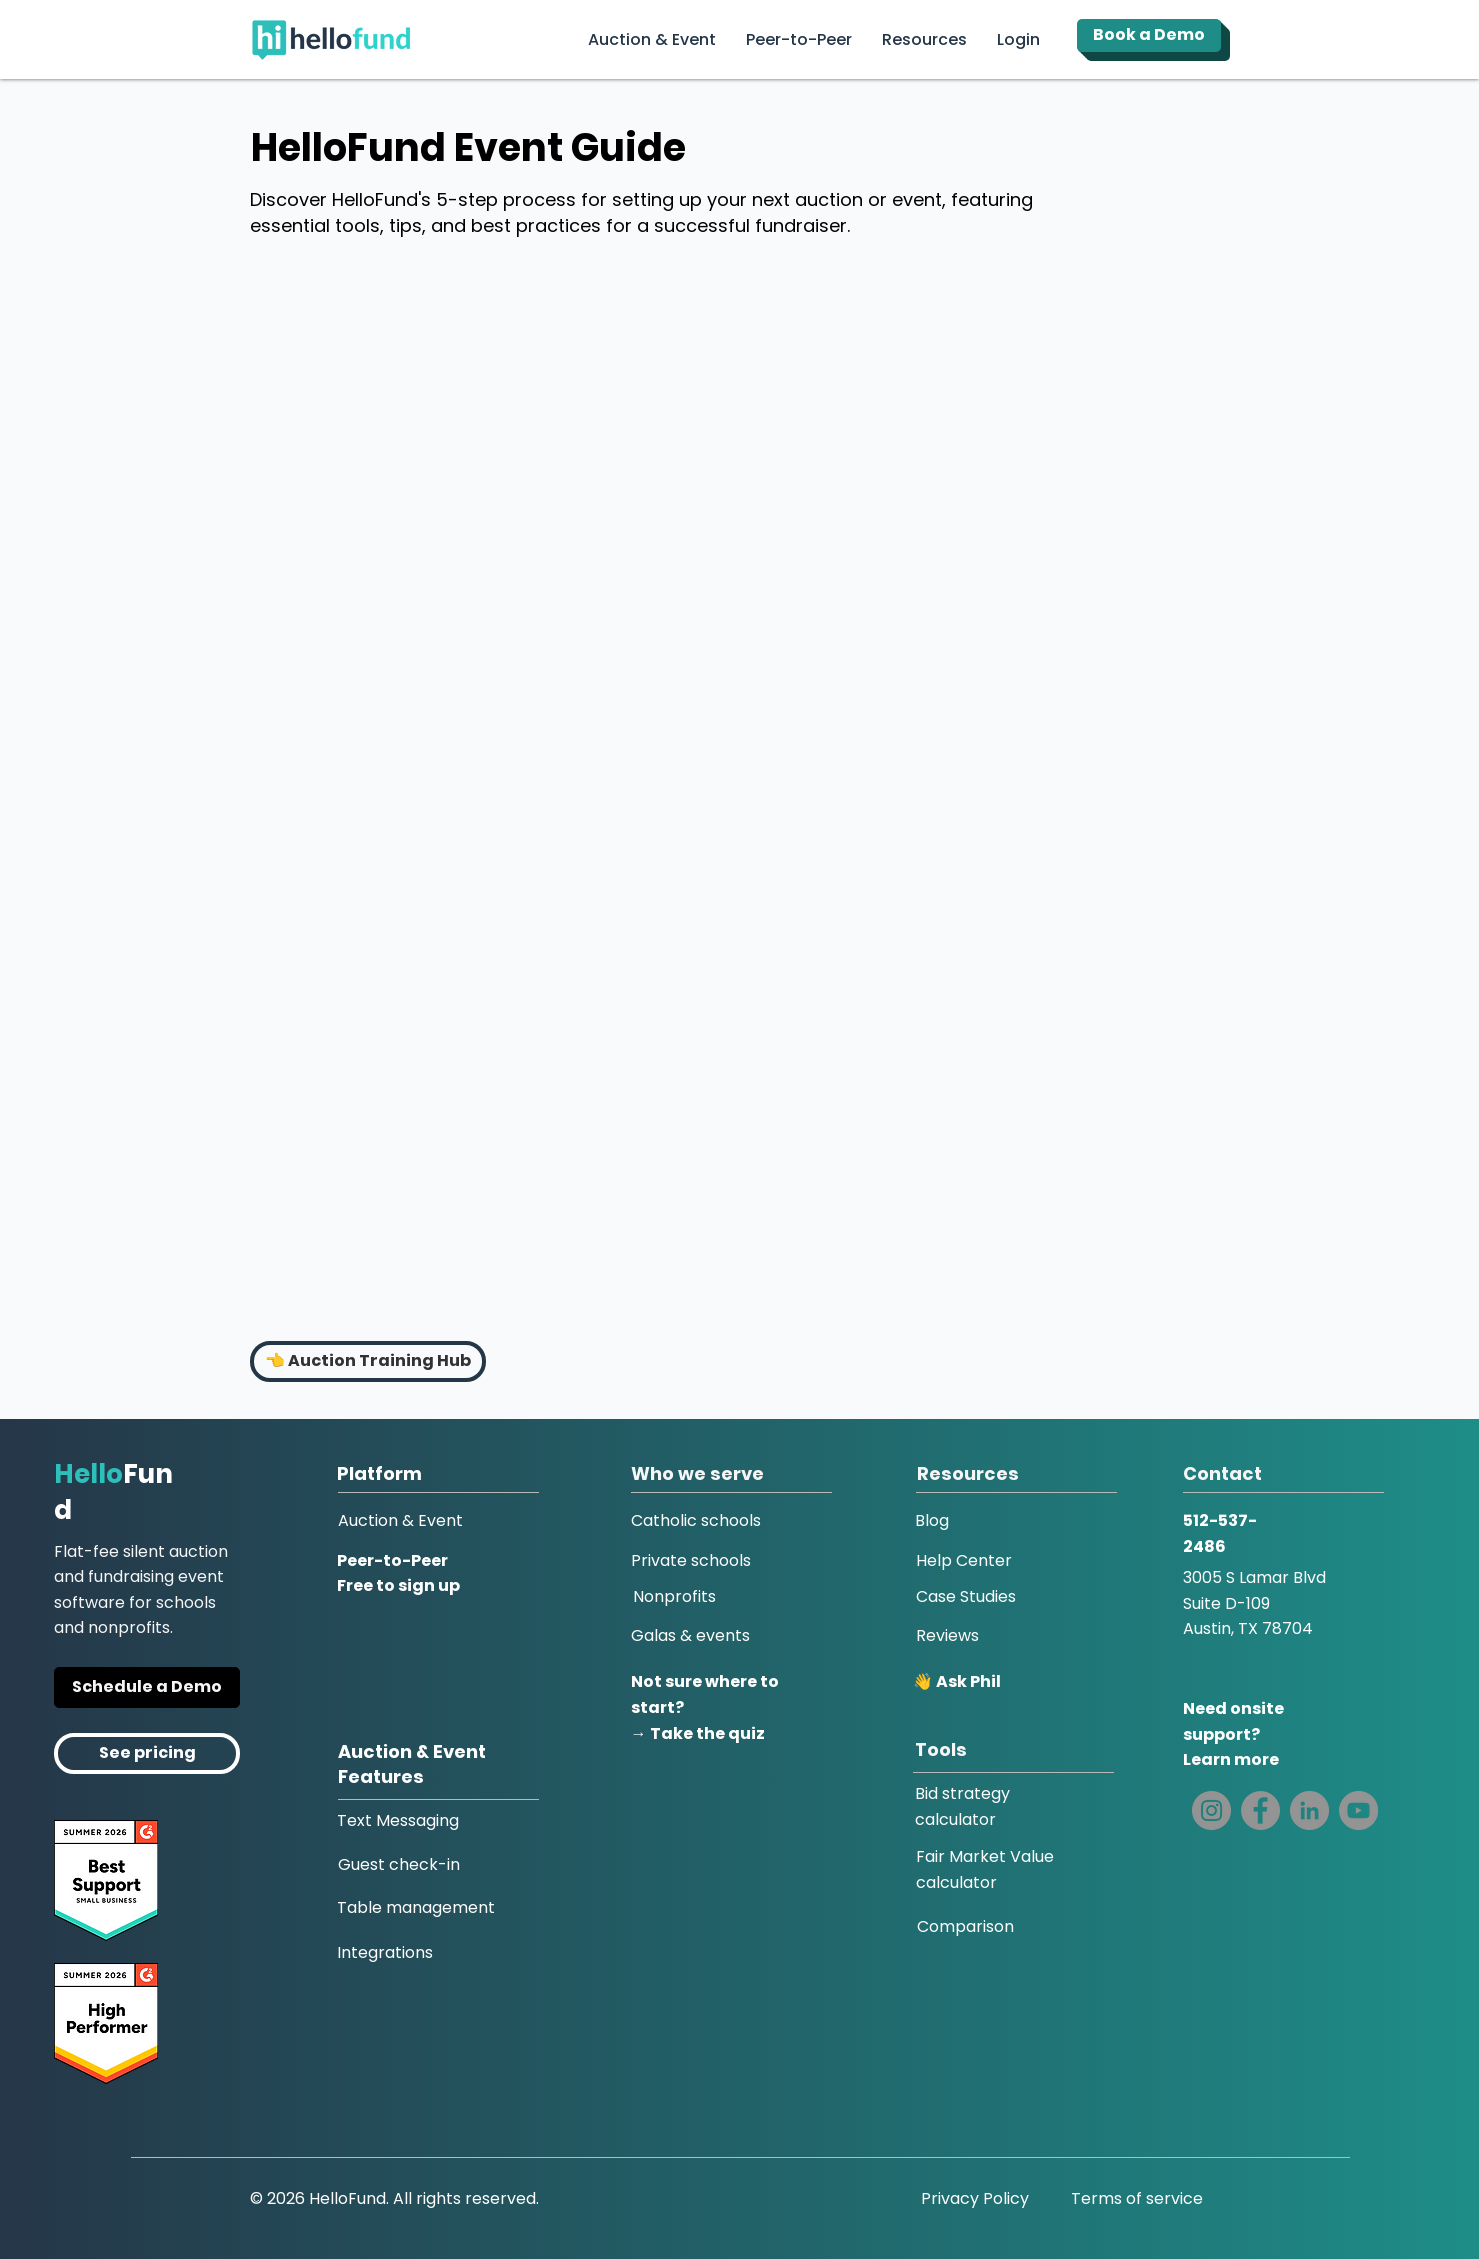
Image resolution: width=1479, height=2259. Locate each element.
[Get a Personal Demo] (147, 1687)
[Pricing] (147, 1753)
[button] (1018, 39)
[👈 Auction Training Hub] (368, 1361)
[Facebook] (1260, 1810)
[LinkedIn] (1309, 1810)
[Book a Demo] (1149, 35)
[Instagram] (1211, 1810)
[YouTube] (1358, 1810)
